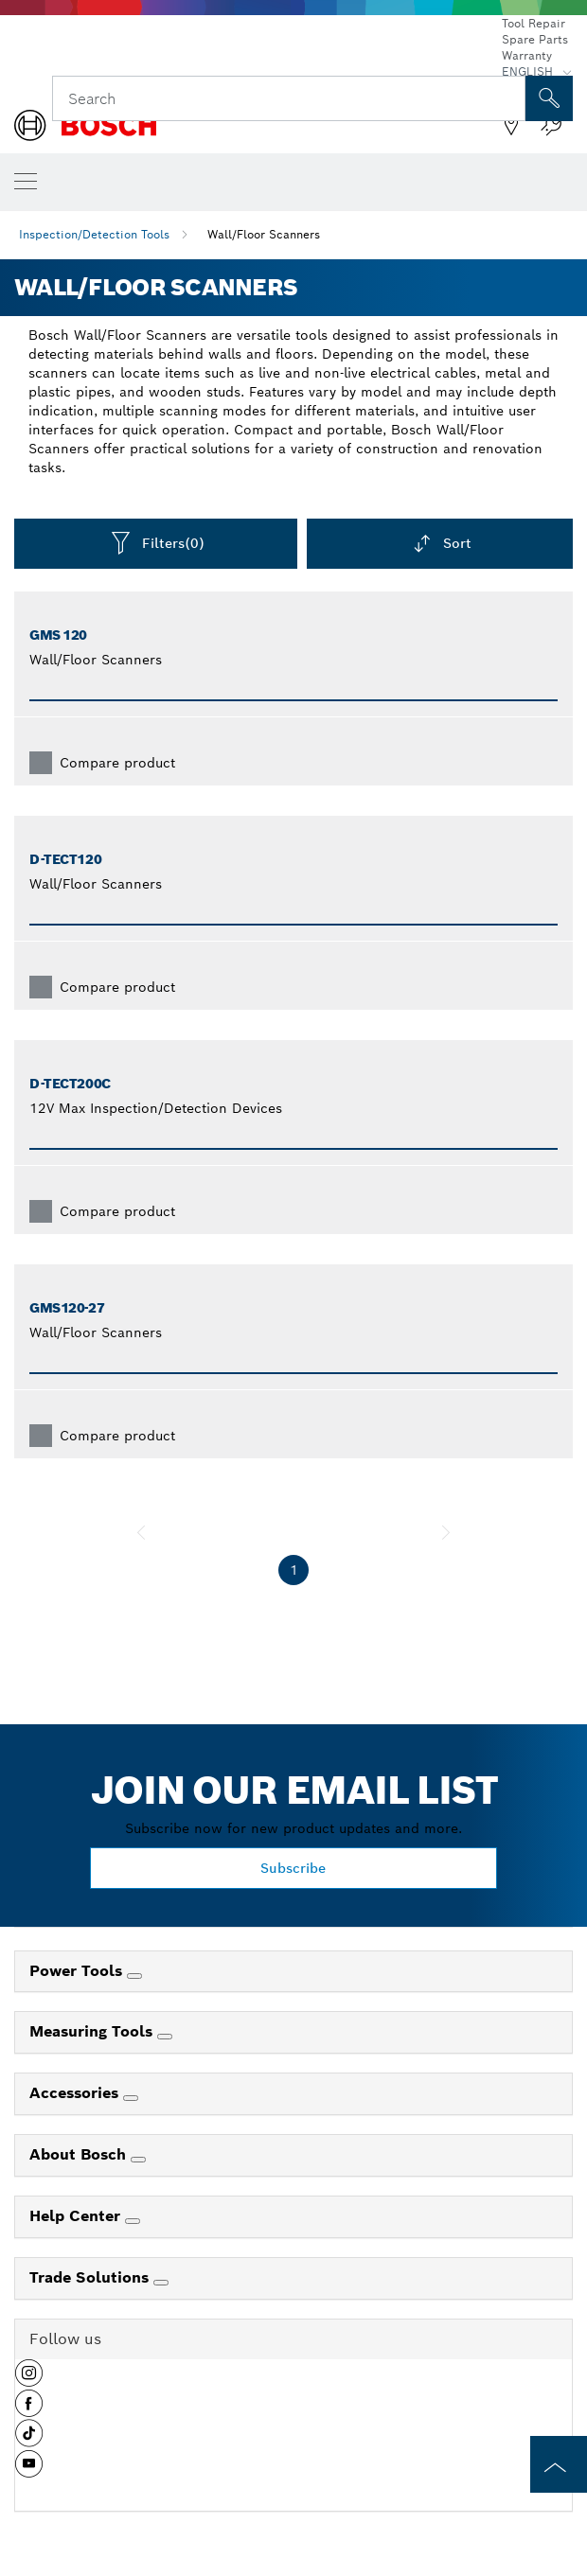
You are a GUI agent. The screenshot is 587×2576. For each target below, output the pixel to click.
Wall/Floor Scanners (263, 234)
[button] (29, 2380)
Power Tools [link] (78, 1971)
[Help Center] (132, 2221)
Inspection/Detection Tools (94, 234)
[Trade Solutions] (161, 2282)
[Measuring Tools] (164, 2036)
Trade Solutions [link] (91, 2277)
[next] (446, 1532)
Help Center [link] (77, 2216)
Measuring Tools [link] (93, 2031)
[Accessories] (130, 2098)
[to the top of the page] (558, 2464)
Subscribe (293, 1868)
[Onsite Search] (549, 98)
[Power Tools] (134, 1976)
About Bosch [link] (80, 2154)
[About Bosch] (138, 2159)
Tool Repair (533, 23)
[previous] (141, 1532)
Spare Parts (535, 39)
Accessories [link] (76, 2093)
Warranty (527, 55)
